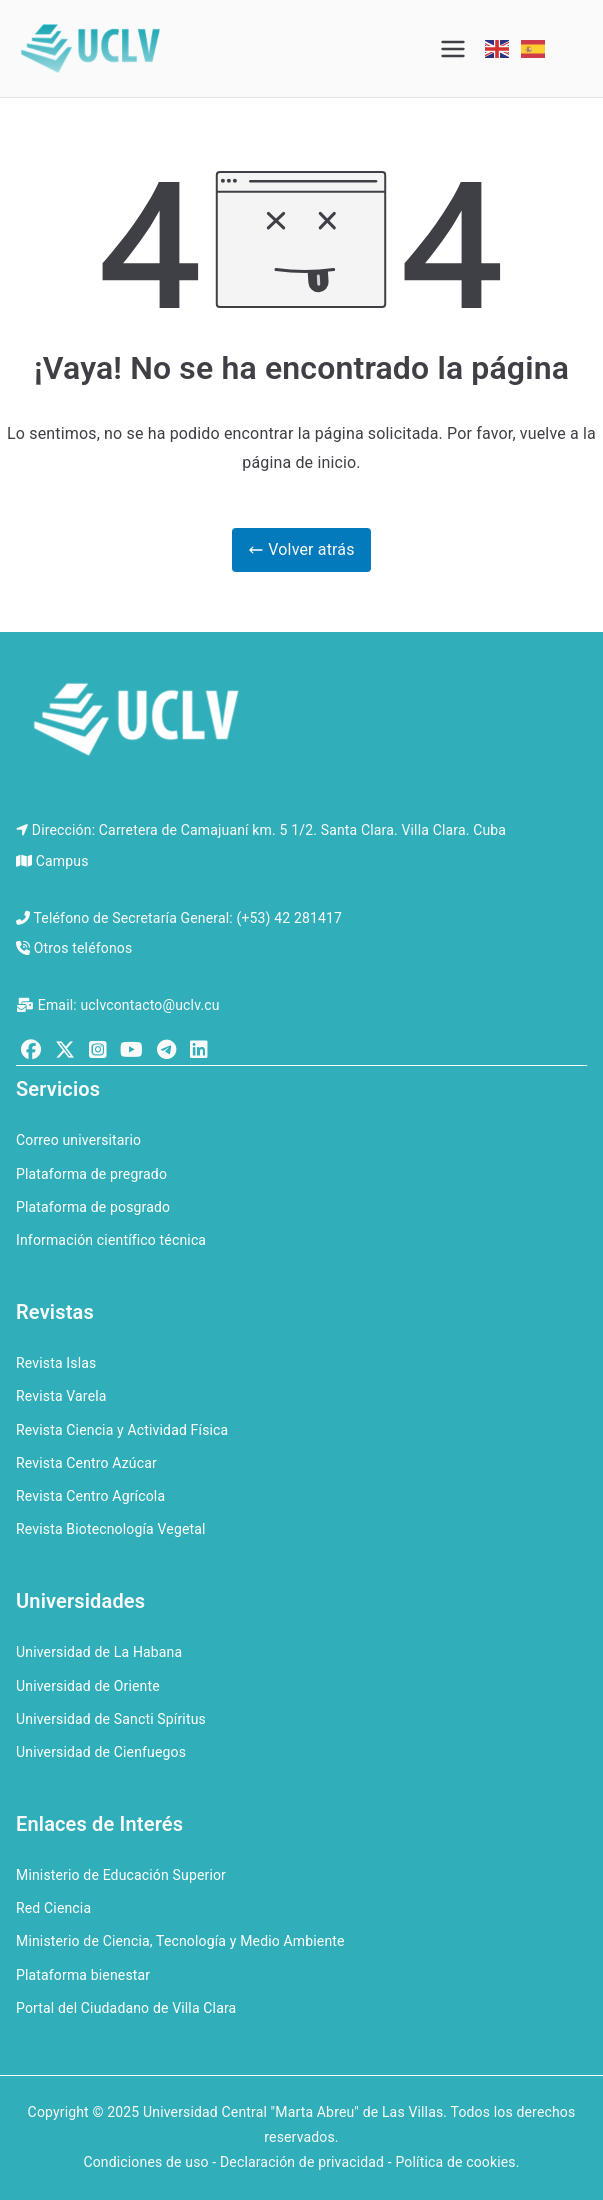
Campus (62, 861)
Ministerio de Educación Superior (121, 1875)
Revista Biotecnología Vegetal (111, 1529)
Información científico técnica (111, 1240)
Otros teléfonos (83, 948)
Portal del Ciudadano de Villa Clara (126, 2008)
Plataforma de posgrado (93, 1207)
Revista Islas (56, 1363)
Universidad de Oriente (88, 1686)
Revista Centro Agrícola (90, 1496)
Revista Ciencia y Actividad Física (122, 1430)
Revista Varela (61, 1396)
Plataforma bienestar (83, 1975)
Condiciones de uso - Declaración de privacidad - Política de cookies (299, 2162)
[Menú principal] (453, 49)
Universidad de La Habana (99, 1652)
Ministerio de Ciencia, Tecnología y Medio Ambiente (180, 1941)
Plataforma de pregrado (91, 1174)
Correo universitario (78, 1140)
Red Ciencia (53, 1908)
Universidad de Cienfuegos (101, 1752)
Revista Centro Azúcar (86, 1463)
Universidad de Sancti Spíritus (111, 1719)
